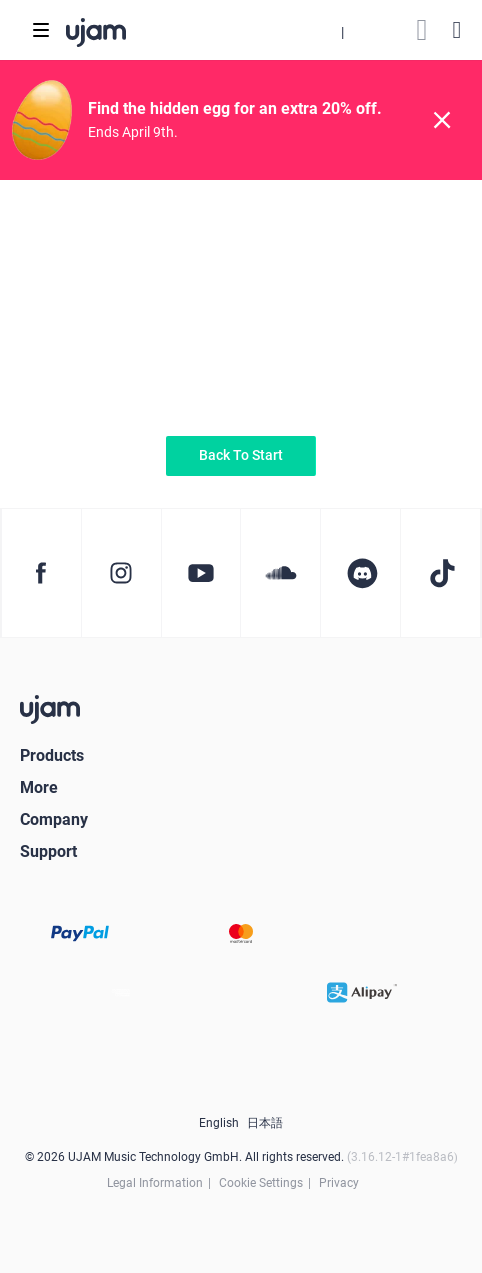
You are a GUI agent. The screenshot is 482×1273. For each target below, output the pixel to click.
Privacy (339, 1183)
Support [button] (48, 851)
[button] (342, 30)
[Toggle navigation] (41, 30)
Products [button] (52, 755)
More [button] (39, 787)
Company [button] (54, 819)
